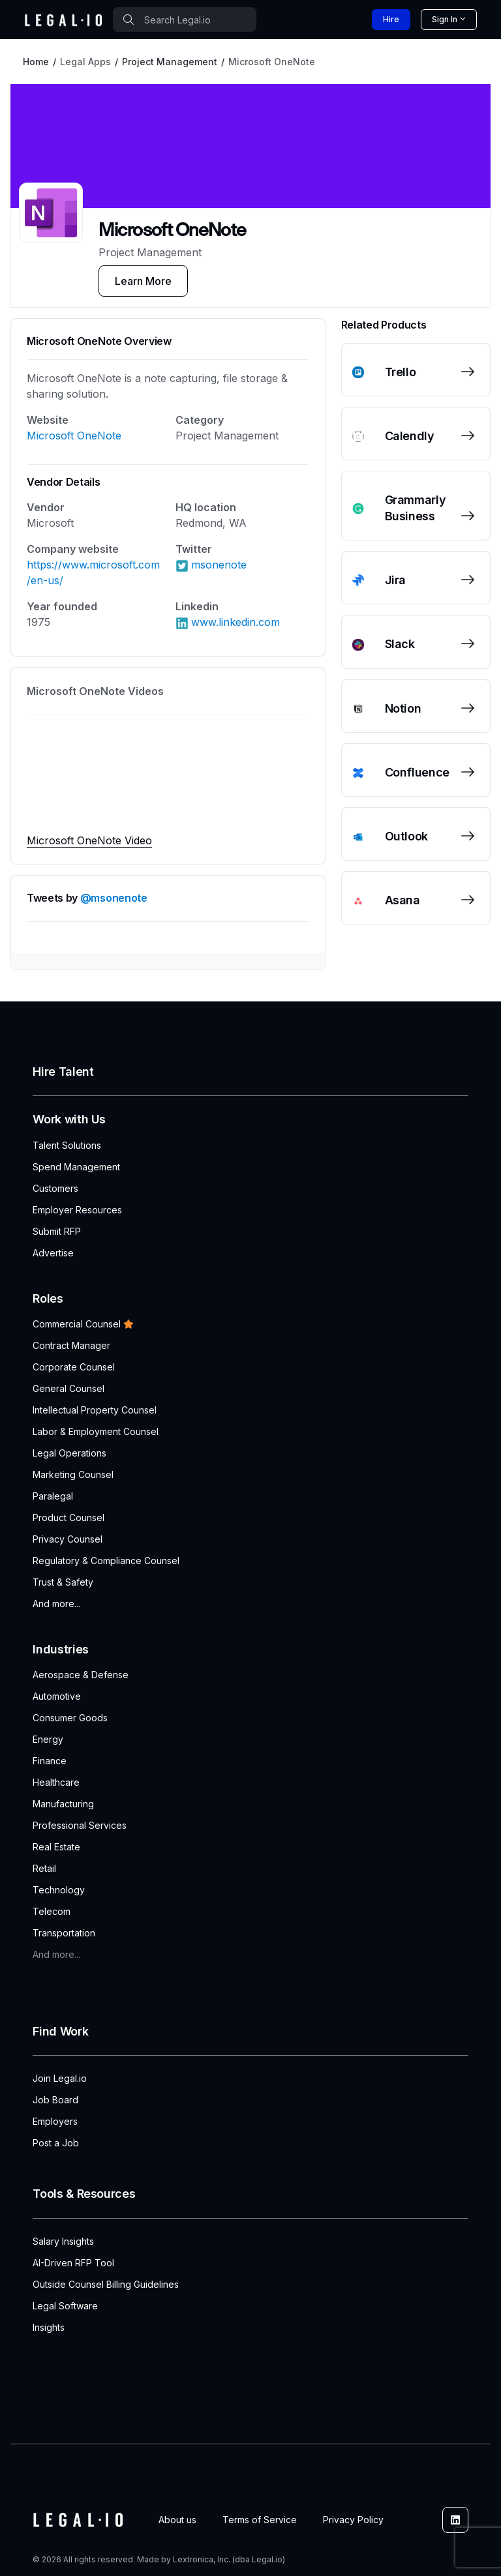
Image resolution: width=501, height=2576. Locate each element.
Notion (403, 708)
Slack (400, 644)
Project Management (169, 61)
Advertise (53, 1252)
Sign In (444, 19)
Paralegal (53, 1496)
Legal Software (65, 2305)
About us (177, 2519)
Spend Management (76, 1166)
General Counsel (68, 1388)
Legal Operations (69, 1452)
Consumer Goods (70, 1717)
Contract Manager (71, 1345)
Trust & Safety (63, 1582)
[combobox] (184, 19)
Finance (50, 1760)
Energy (48, 1739)
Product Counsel (68, 1517)
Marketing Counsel (73, 1474)
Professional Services (80, 1825)
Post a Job (56, 2142)
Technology (59, 1889)
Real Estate (56, 1846)
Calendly (409, 436)
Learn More (143, 281)
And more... (56, 1603)
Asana (402, 900)
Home (36, 61)
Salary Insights (63, 2241)
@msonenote (113, 897)
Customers (55, 1188)
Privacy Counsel (67, 1539)
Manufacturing (63, 1803)
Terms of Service (259, 2519)
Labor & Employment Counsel (96, 1431)
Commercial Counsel (83, 1324)
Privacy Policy (353, 2519)
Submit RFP (57, 1231)
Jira (395, 580)
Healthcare (56, 1782)
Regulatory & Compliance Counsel (106, 1560)
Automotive (57, 1696)
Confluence (417, 772)
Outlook (406, 836)
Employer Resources (77, 1209)
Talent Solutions (67, 1145)
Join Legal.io (60, 2078)
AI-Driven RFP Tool (73, 2262)
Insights (49, 2327)
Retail (44, 1868)
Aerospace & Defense (81, 1674)
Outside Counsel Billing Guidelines (106, 2284)
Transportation (64, 1932)
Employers (55, 2121)
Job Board (55, 2099)
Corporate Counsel (74, 1366)
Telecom (51, 1911)
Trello (400, 372)
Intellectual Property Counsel (95, 1409)
